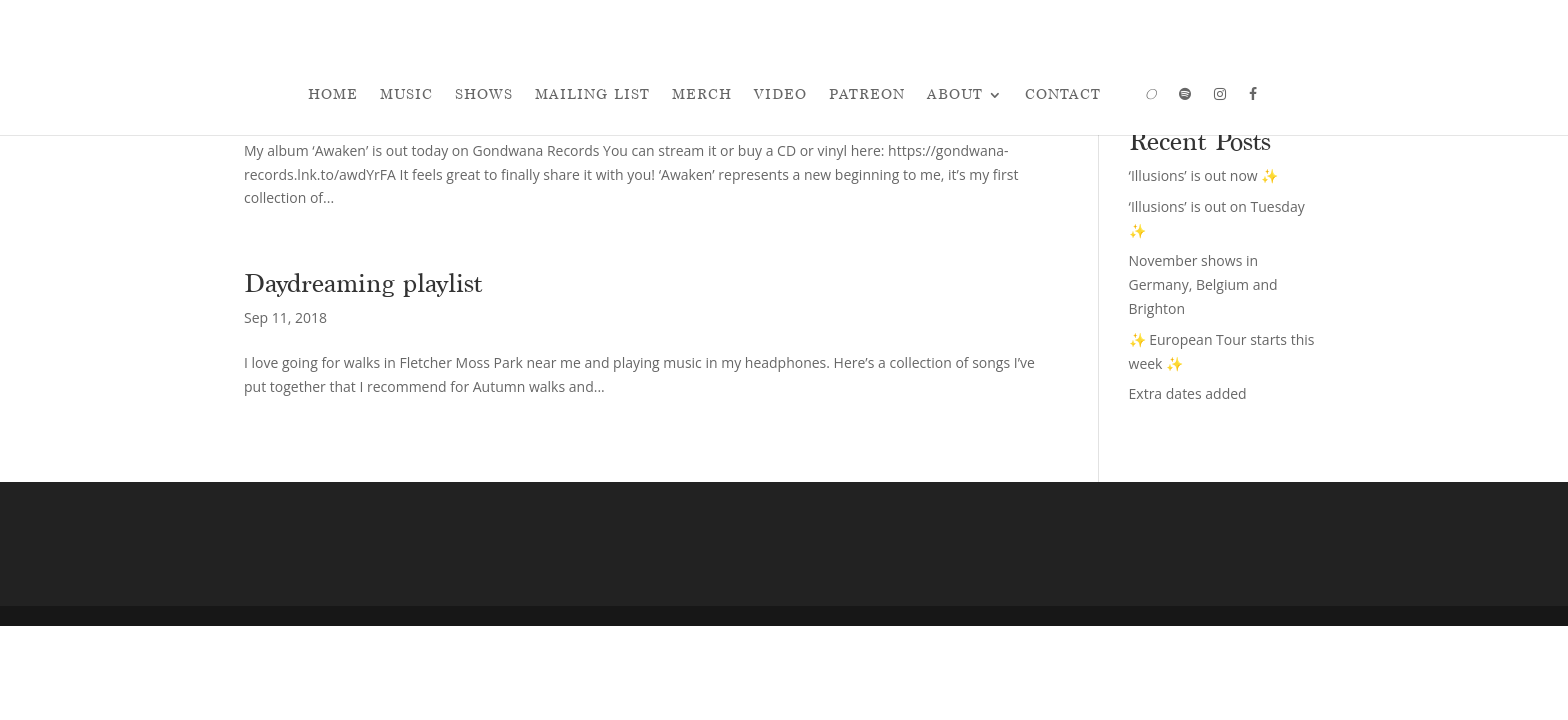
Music (406, 95)
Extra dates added (1188, 393)
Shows (484, 95)
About (955, 95)
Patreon (867, 95)
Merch (702, 95)
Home (333, 95)
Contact (1063, 95)
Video (780, 95)
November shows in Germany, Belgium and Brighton (1203, 284)
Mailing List (592, 95)
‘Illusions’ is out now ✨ (1204, 175)
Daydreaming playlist (363, 283)
